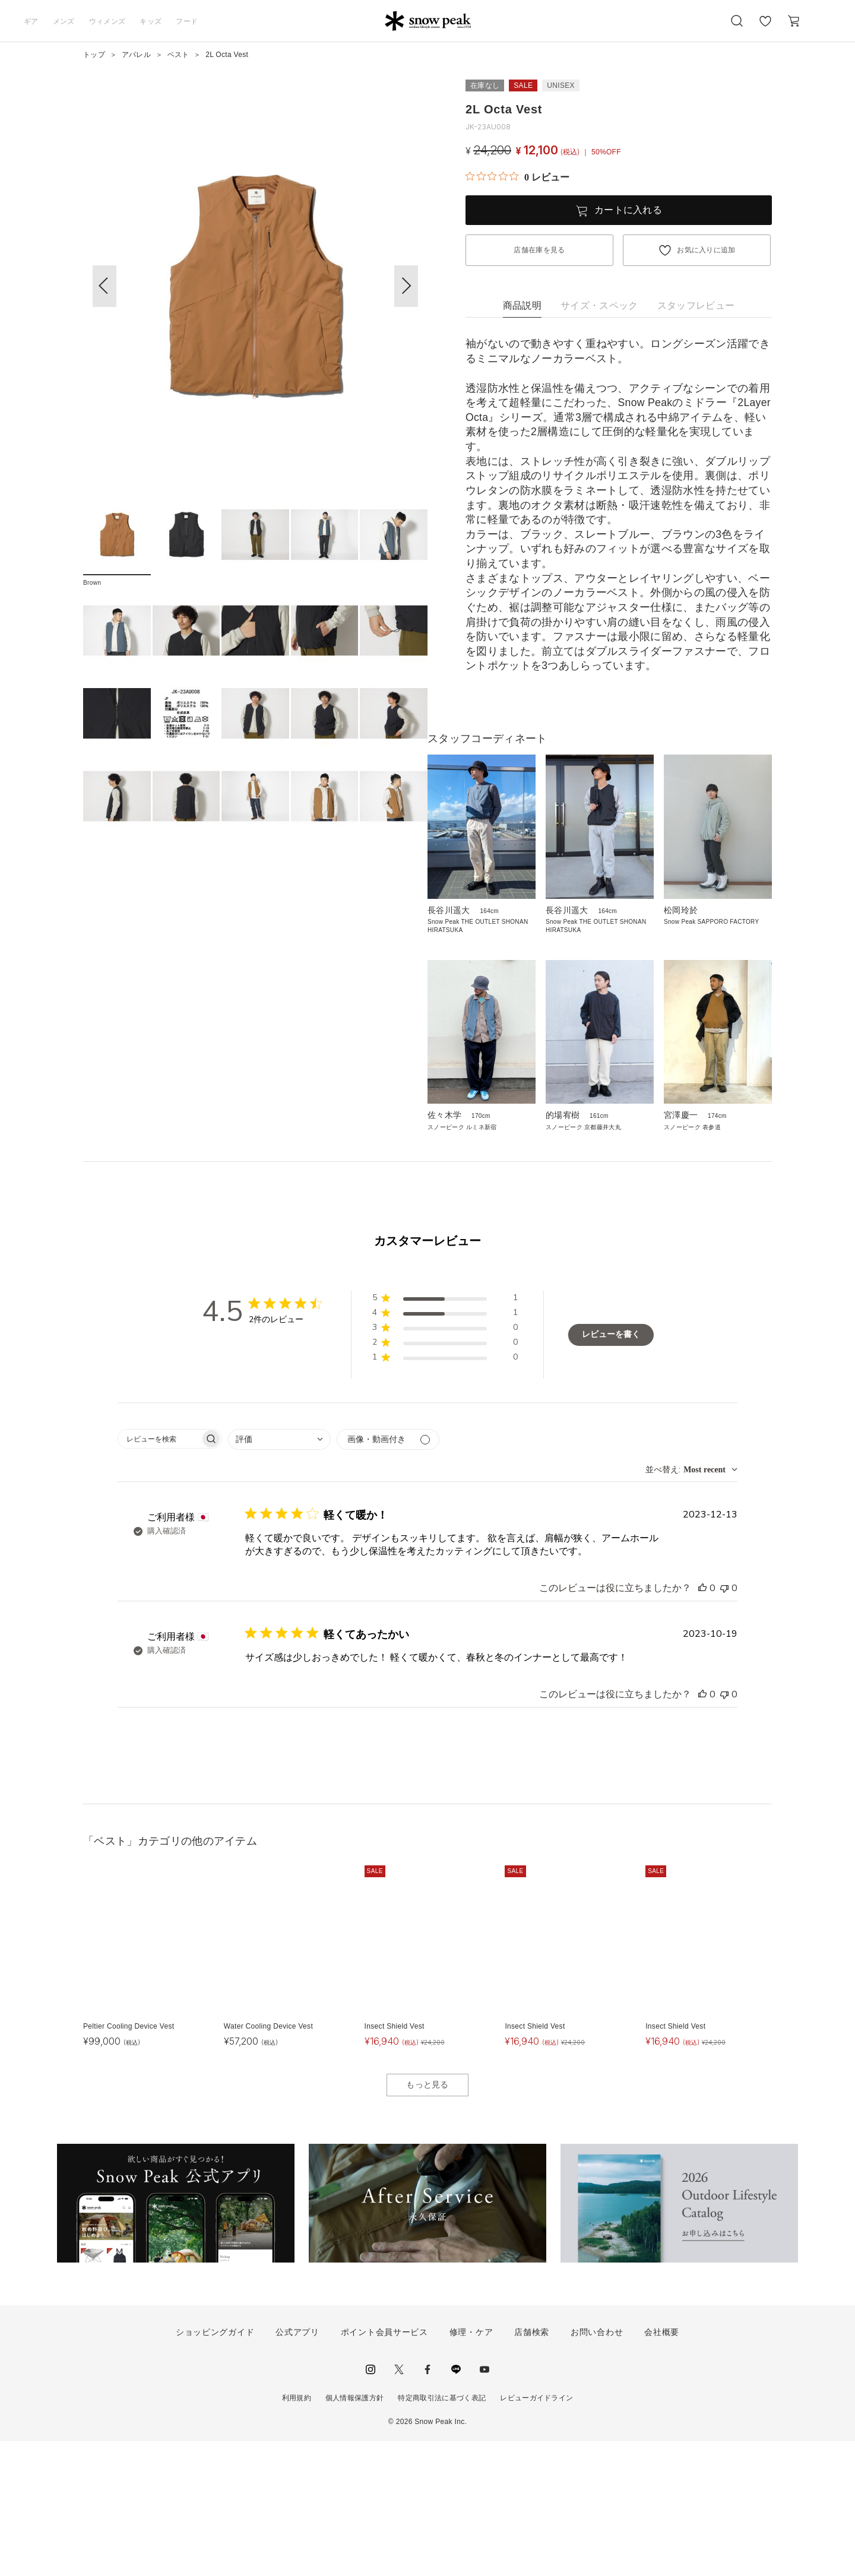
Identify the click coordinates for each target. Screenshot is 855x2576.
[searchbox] (159, 1573)
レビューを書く (611, 1469)
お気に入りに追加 (706, 250)
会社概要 (661, 2467)
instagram (370, 2503)
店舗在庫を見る (539, 250)
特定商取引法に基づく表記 (442, 2532)
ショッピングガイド (215, 2467)
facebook (427, 2503)
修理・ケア (471, 2467)
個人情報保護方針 (354, 2532)
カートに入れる (628, 210)
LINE (456, 2503)
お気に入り (765, 27)
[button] (406, 286)
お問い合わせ (597, 2467)
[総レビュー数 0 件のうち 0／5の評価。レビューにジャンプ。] (517, 177)
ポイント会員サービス (384, 2467)
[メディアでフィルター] (388, 1574)
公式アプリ (297, 2467)
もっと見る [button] (427, 2219)
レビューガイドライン (536, 2532)
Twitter (399, 2503)
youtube (484, 2503)
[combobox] (279, 1574)
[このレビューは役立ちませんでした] (724, 1722)
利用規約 (296, 2532)
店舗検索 (531, 2467)
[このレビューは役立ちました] (702, 1722)
